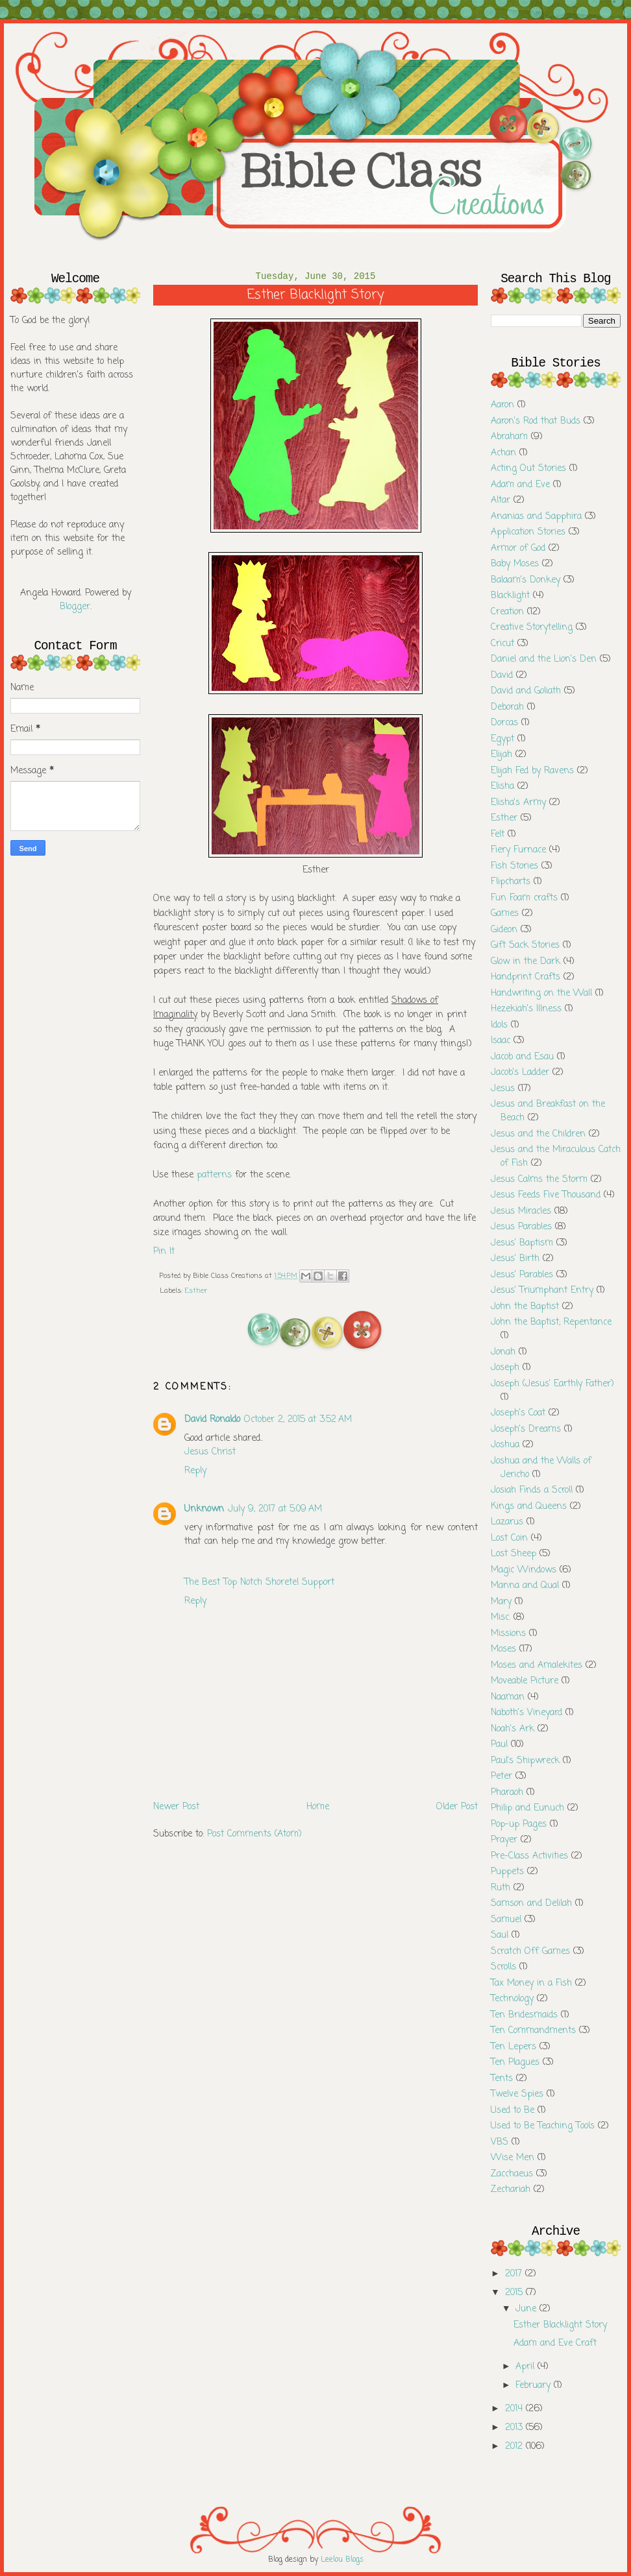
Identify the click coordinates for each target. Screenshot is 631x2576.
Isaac (500, 1041)
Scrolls (503, 1967)
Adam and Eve (520, 485)
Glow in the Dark (525, 962)
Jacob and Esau (522, 1057)
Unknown (204, 1509)
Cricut (502, 644)
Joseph (505, 1368)
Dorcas (504, 723)
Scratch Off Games (530, 1951)
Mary (501, 1602)
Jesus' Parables (522, 1275)
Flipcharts (510, 882)
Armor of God (518, 548)
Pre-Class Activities (529, 1856)
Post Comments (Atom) (254, 1834)
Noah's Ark (512, 1729)
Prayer (504, 1840)
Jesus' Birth (515, 1259)
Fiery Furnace (518, 850)
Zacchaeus (512, 2174)
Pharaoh (507, 1793)
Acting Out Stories (528, 468)
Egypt (502, 739)
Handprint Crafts (525, 977)
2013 (515, 2428)
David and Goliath (526, 691)
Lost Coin (509, 1538)
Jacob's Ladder (520, 1072)
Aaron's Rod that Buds (535, 421)
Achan (503, 453)
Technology (512, 1999)
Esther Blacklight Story (560, 2325)
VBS (499, 2142)
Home (317, 1807)
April (526, 2367)
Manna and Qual (525, 1586)
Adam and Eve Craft (555, 2343)
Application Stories (528, 532)
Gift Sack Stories (525, 945)
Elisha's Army (518, 803)
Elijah (501, 755)
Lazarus (507, 1522)
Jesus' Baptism (522, 1243)
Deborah (507, 707)
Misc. (500, 1617)
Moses (503, 1649)
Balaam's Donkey (525, 580)
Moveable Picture (524, 1681)
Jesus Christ (210, 1452)
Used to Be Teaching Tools (543, 2126)
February (534, 2385)
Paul (499, 1744)
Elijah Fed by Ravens (532, 771)
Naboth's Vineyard (526, 1713)
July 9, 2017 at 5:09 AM (275, 1509)
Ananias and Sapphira (536, 517)
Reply (195, 1471)
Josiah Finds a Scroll (532, 1490)
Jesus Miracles (521, 1211)
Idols (499, 1025)
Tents (502, 2079)
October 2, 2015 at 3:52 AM (298, 1419)
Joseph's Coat (518, 1413)
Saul (499, 1935)
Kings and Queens (529, 1506)
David (502, 675)
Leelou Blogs (342, 2560)
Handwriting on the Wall (541, 993)
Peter (501, 1776)
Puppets (507, 1872)
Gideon (504, 930)
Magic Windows (523, 1570)
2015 (515, 2293)
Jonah (503, 1352)
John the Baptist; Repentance (551, 1322)
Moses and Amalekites (536, 1665)
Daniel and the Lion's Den (544, 659)
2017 (515, 2274)
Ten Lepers (513, 2047)
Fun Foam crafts (524, 898)
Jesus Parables (521, 1227)
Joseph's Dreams (526, 1429)
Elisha (502, 786)
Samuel (506, 1920)
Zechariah (510, 2190)
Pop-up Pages (519, 1824)
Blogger (75, 607)
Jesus (503, 1089)
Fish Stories (514, 866)
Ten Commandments (533, 2031)
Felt (497, 834)
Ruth (500, 1888)
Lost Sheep (513, 1554)
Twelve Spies (517, 2094)
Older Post (457, 1807)
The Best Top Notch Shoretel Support (259, 1582)
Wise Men (512, 2158)
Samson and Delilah (531, 1903)
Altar (500, 500)
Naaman (508, 1697)
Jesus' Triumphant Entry (542, 1290)
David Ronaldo (212, 1419)
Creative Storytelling (532, 627)
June (527, 2309)
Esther (196, 1291)
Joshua (505, 1445)
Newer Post (176, 1807)
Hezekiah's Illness (526, 1009)
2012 (515, 2446)
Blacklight (510, 596)
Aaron (502, 405)
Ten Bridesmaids (524, 2015)
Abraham (509, 437)
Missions (508, 1634)
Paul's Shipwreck (525, 1761)
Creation (507, 612)
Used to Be (512, 2110)
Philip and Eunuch (527, 1808)
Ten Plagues (515, 2062)
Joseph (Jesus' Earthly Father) (552, 1384)
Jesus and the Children (538, 1134)
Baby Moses (515, 564)
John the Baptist (525, 1307)
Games (505, 914)
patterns (214, 1175)
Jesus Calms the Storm (539, 1179)
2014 (515, 2409)
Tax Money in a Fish (531, 1983)
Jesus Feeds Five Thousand (545, 1195)
